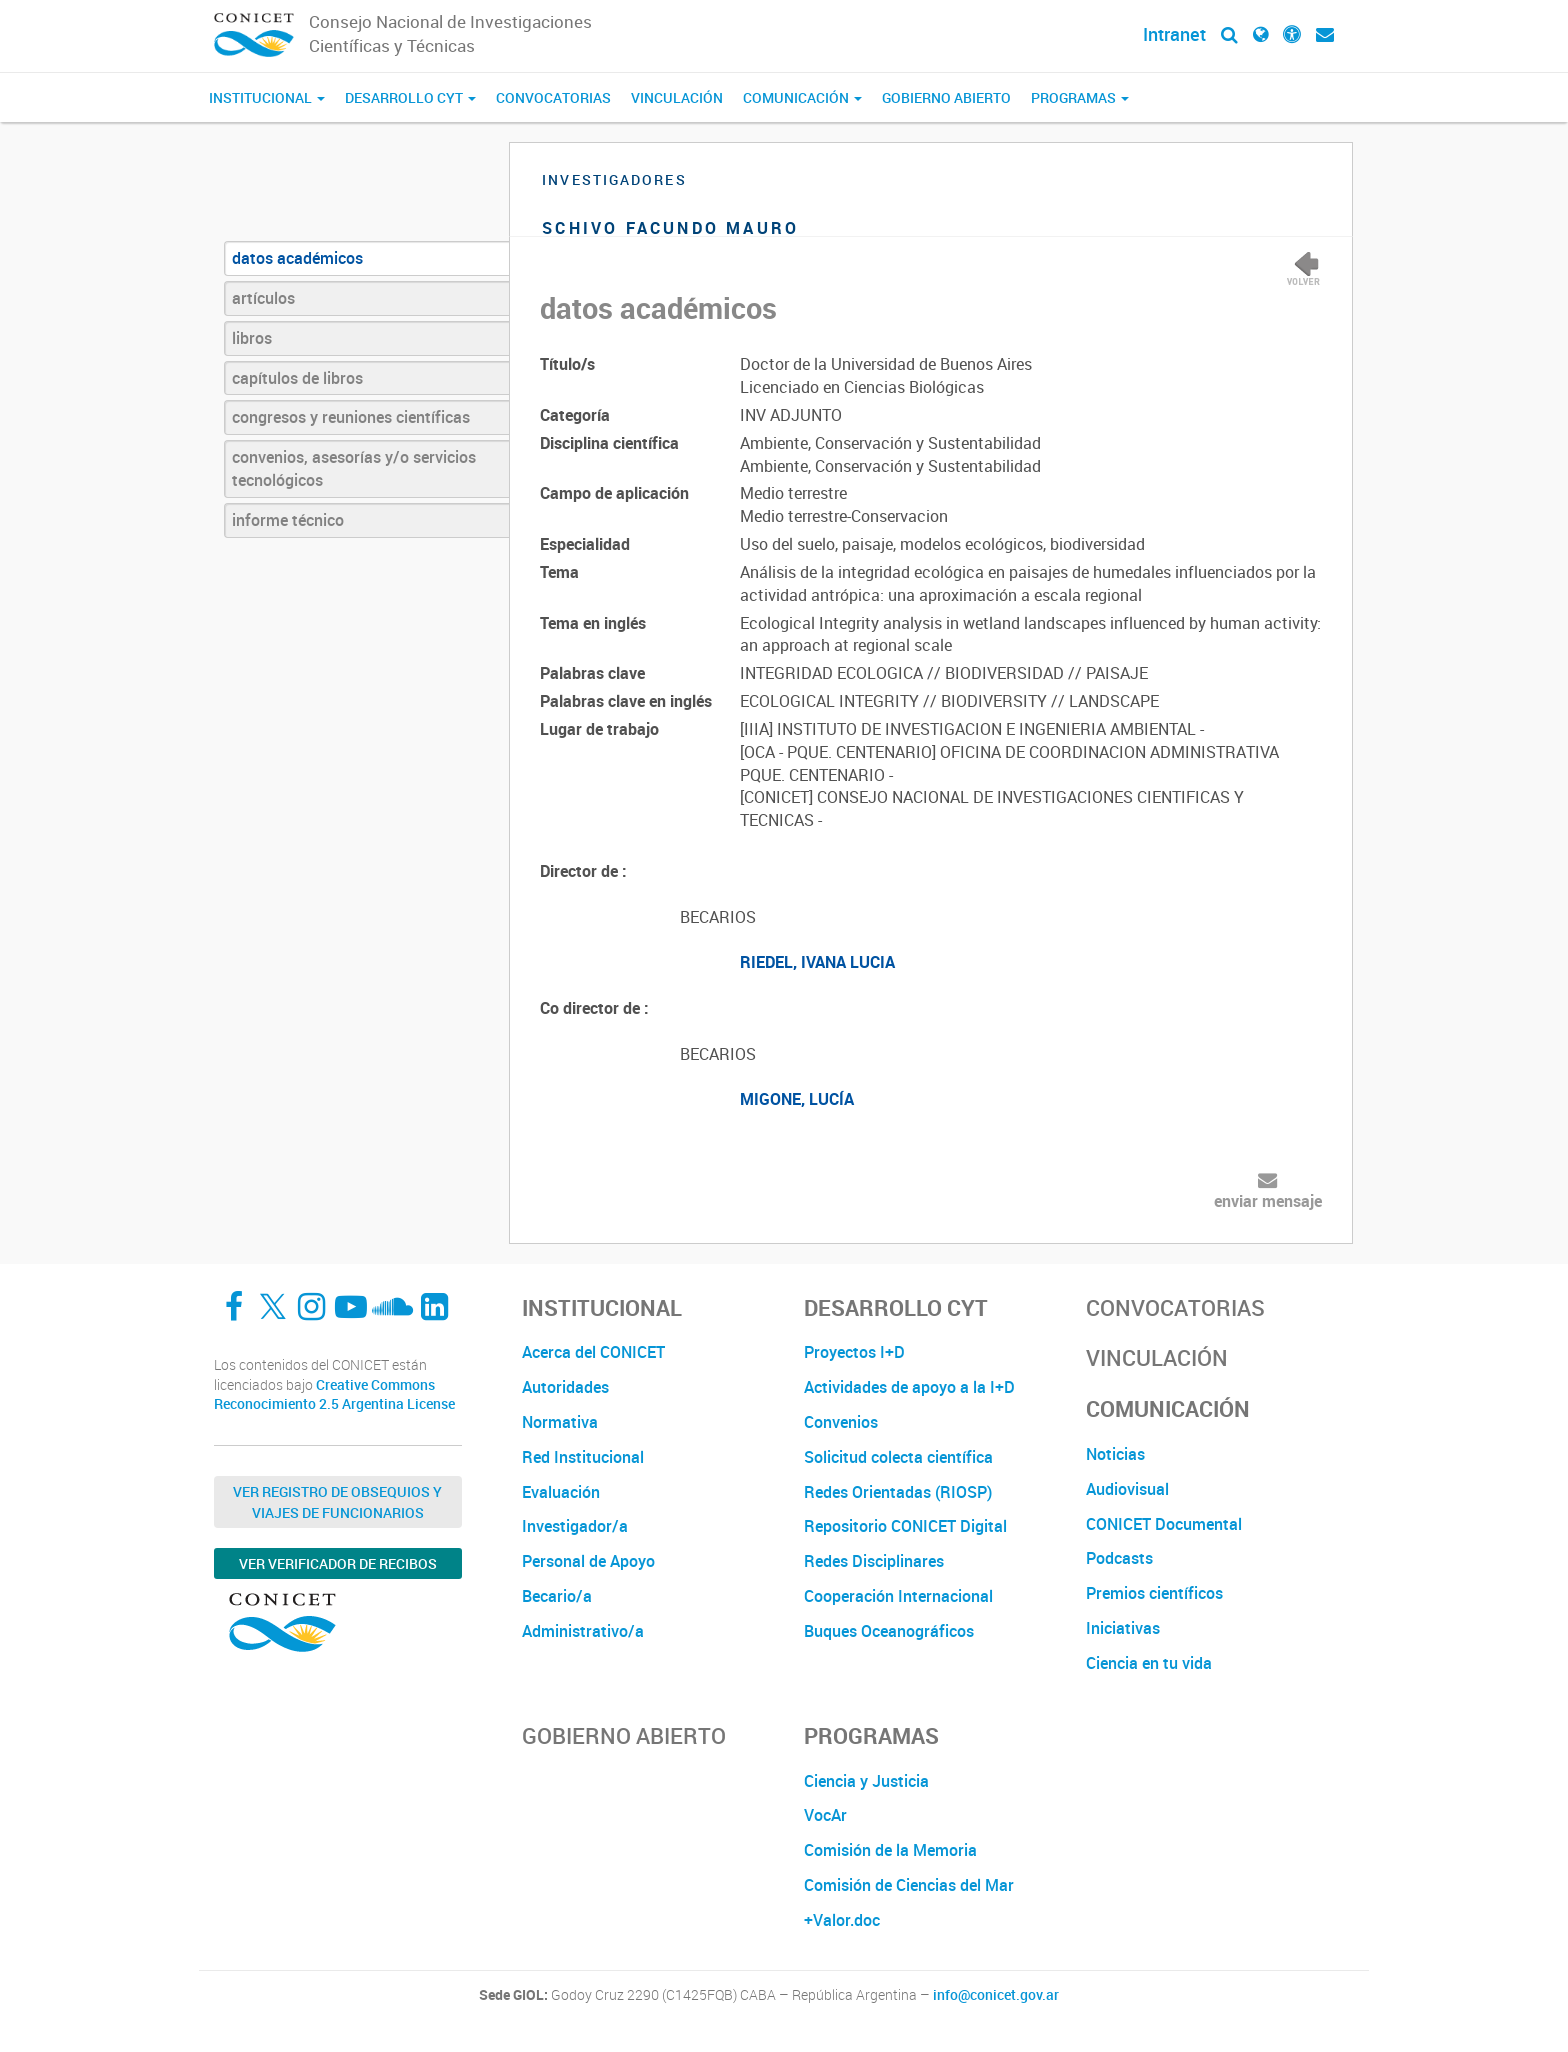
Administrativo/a (583, 1631)
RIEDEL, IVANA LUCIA (817, 962)
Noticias (1115, 1454)
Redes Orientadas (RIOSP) (898, 1492)
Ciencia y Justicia (866, 1781)
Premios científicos (1154, 1593)
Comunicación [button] (802, 97)
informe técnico (288, 520)
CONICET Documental (1164, 1524)
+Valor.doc (842, 1920)
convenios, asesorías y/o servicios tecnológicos (354, 468)
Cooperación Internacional (898, 1596)
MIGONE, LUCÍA (797, 1099)
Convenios (841, 1422)
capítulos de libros (297, 378)
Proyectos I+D (854, 1352)
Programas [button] (1080, 97)
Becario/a (557, 1596)
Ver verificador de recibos (338, 1563)
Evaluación (561, 1492)
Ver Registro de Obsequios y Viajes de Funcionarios (337, 1502)
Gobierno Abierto (946, 97)
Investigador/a (575, 1526)
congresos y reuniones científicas (351, 417)
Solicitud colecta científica (898, 1457)
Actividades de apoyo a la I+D (909, 1387)
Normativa (560, 1422)
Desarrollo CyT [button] (410, 97)
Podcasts (1119, 1558)
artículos (263, 298)
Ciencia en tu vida (1149, 1663)
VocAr (825, 1815)
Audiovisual (1127, 1489)
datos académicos (297, 258)
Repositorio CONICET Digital (905, 1526)
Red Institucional (583, 1457)
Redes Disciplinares (874, 1561)
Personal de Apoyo (588, 1561)
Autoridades (565, 1387)
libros (252, 338)
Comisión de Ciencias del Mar (909, 1885)
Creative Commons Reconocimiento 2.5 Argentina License (334, 1394)
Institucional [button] (267, 97)
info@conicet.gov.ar (996, 1995)
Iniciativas (1123, 1628)
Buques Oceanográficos (889, 1631)
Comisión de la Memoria (890, 1850)
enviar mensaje (1268, 1201)
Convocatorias (553, 97)
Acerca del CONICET (593, 1352)
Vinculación (677, 97)
